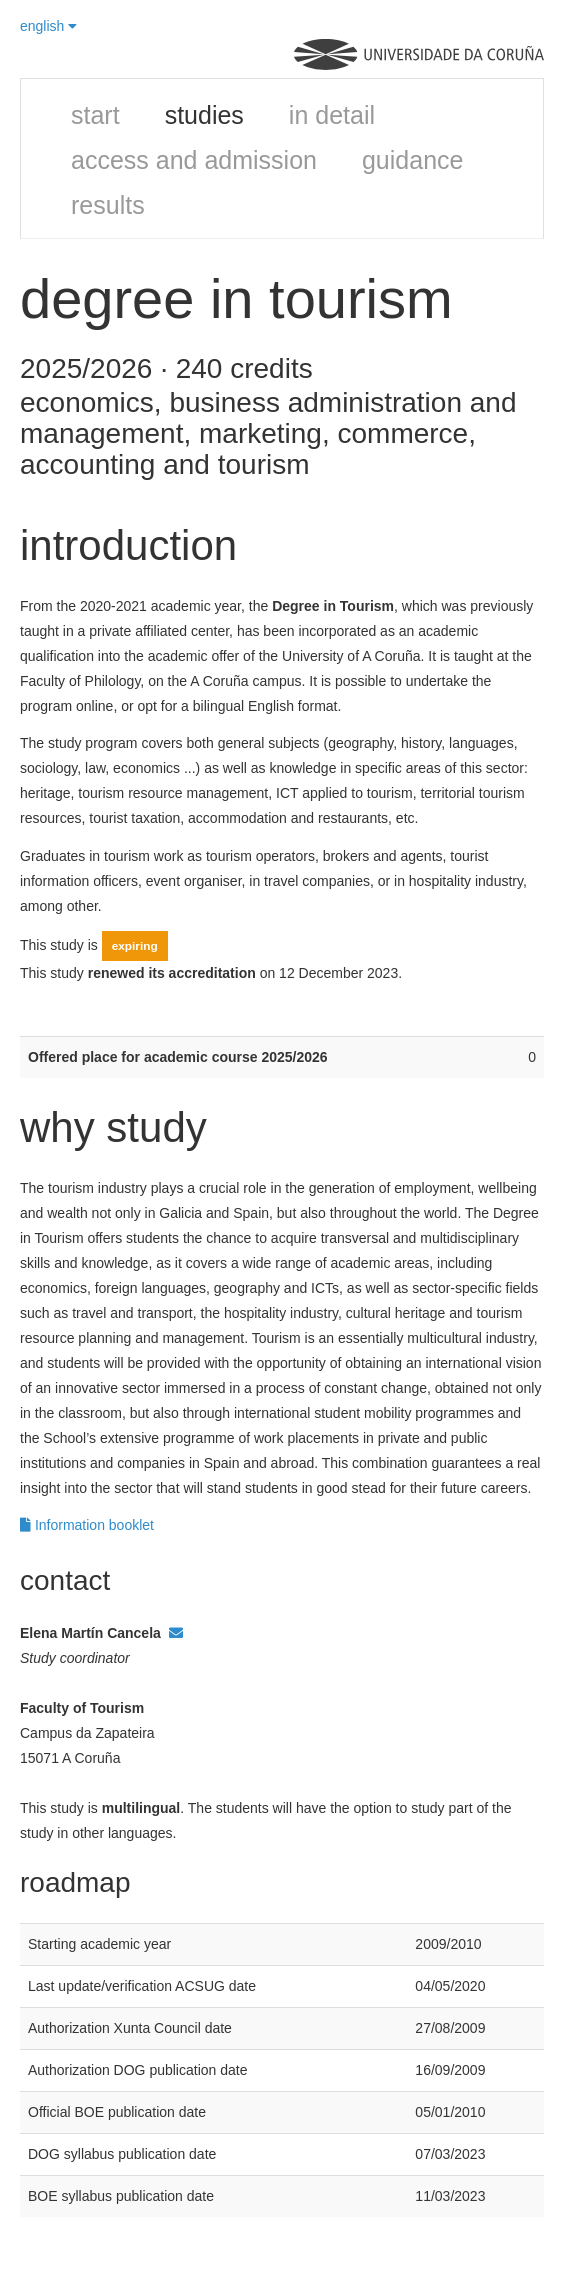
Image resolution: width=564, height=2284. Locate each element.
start (95, 115)
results (108, 205)
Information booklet (87, 1525)
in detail (332, 115)
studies (204, 115)
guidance (412, 160)
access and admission (194, 160)
